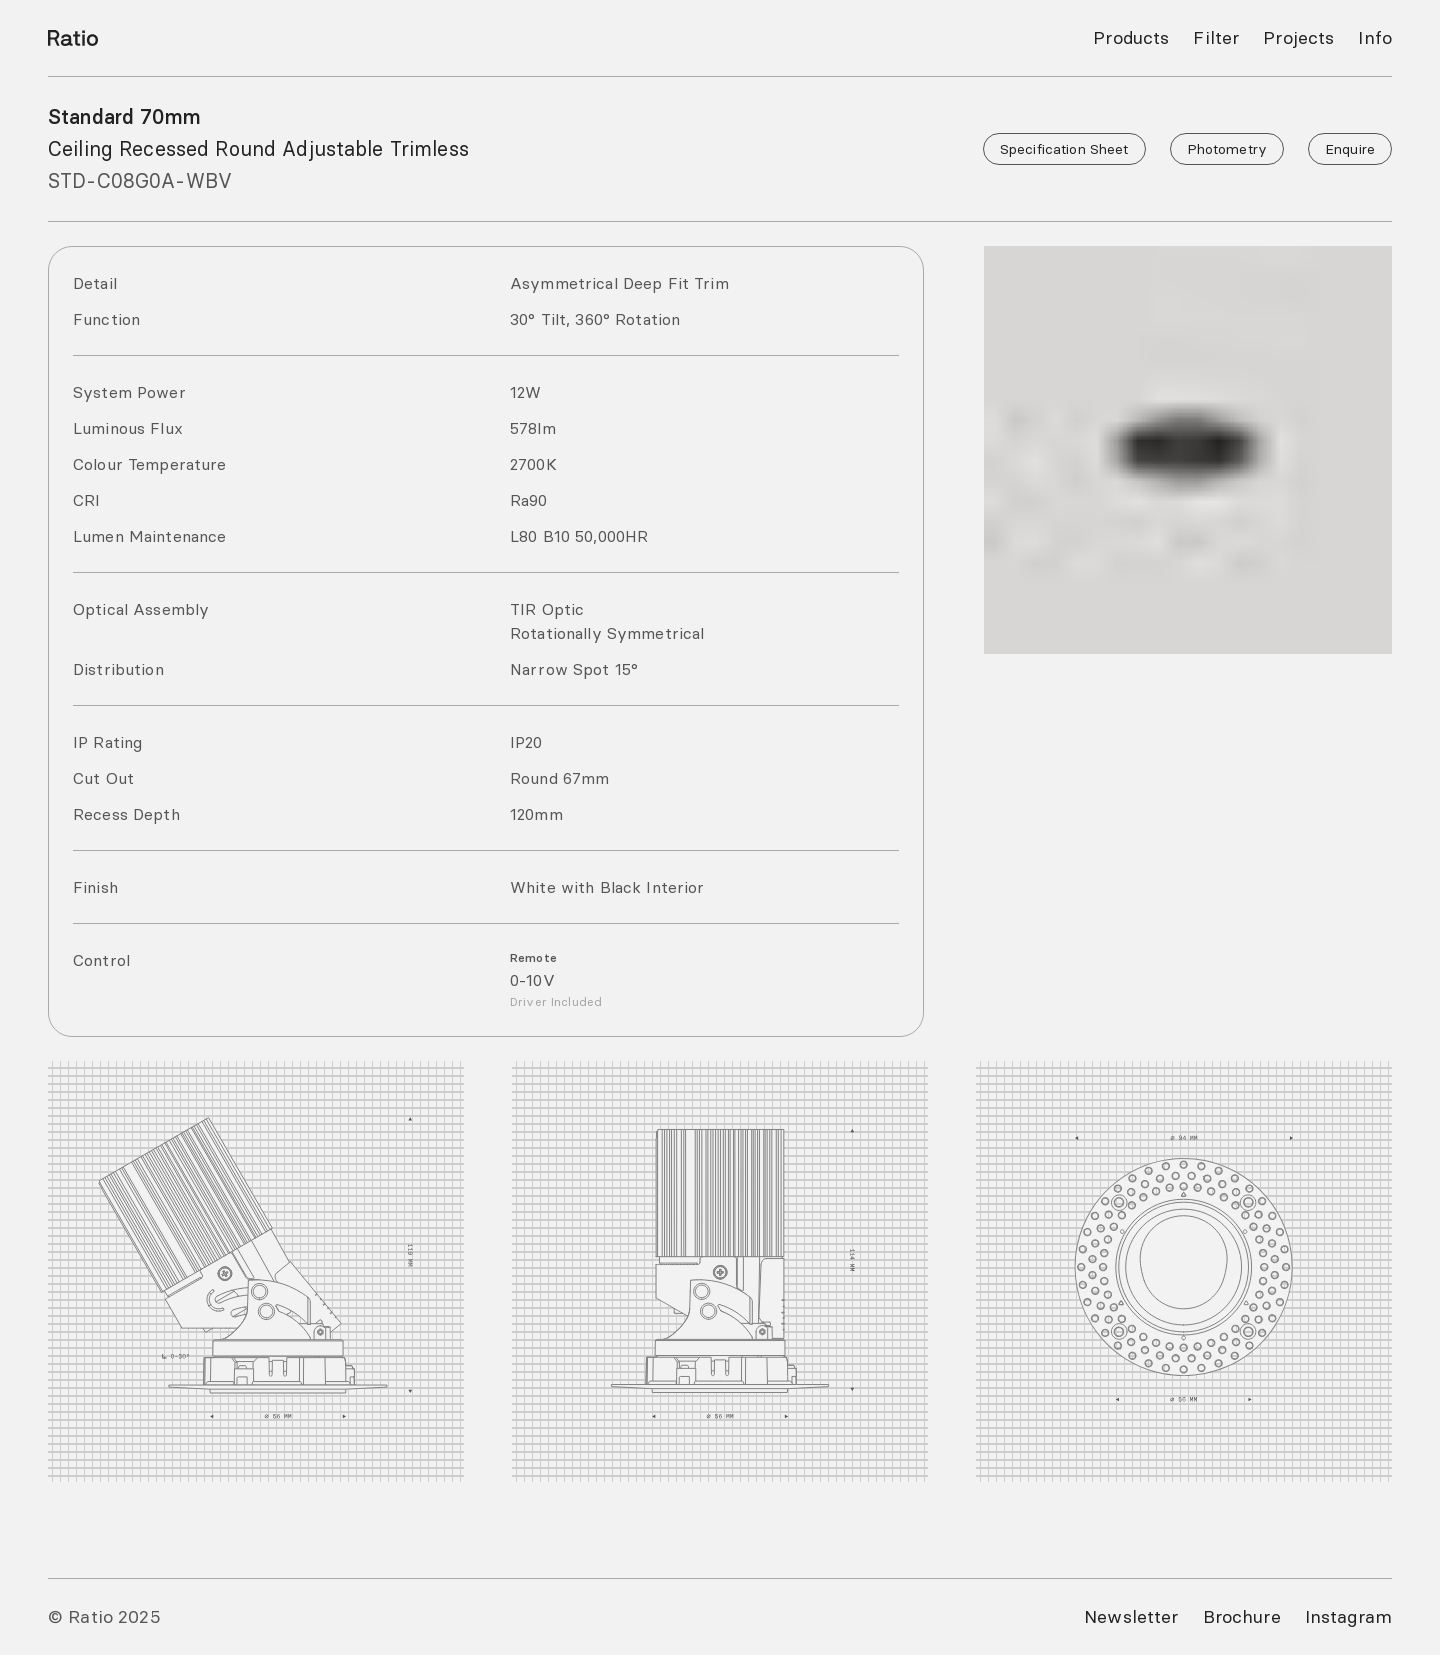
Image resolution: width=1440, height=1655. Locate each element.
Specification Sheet (1075, 149)
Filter (1224, 37)
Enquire (1351, 149)
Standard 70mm (120, 117)
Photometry (1232, 149)
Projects (1302, 37)
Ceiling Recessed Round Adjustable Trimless (248, 149)
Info (1376, 37)
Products (1143, 37)
